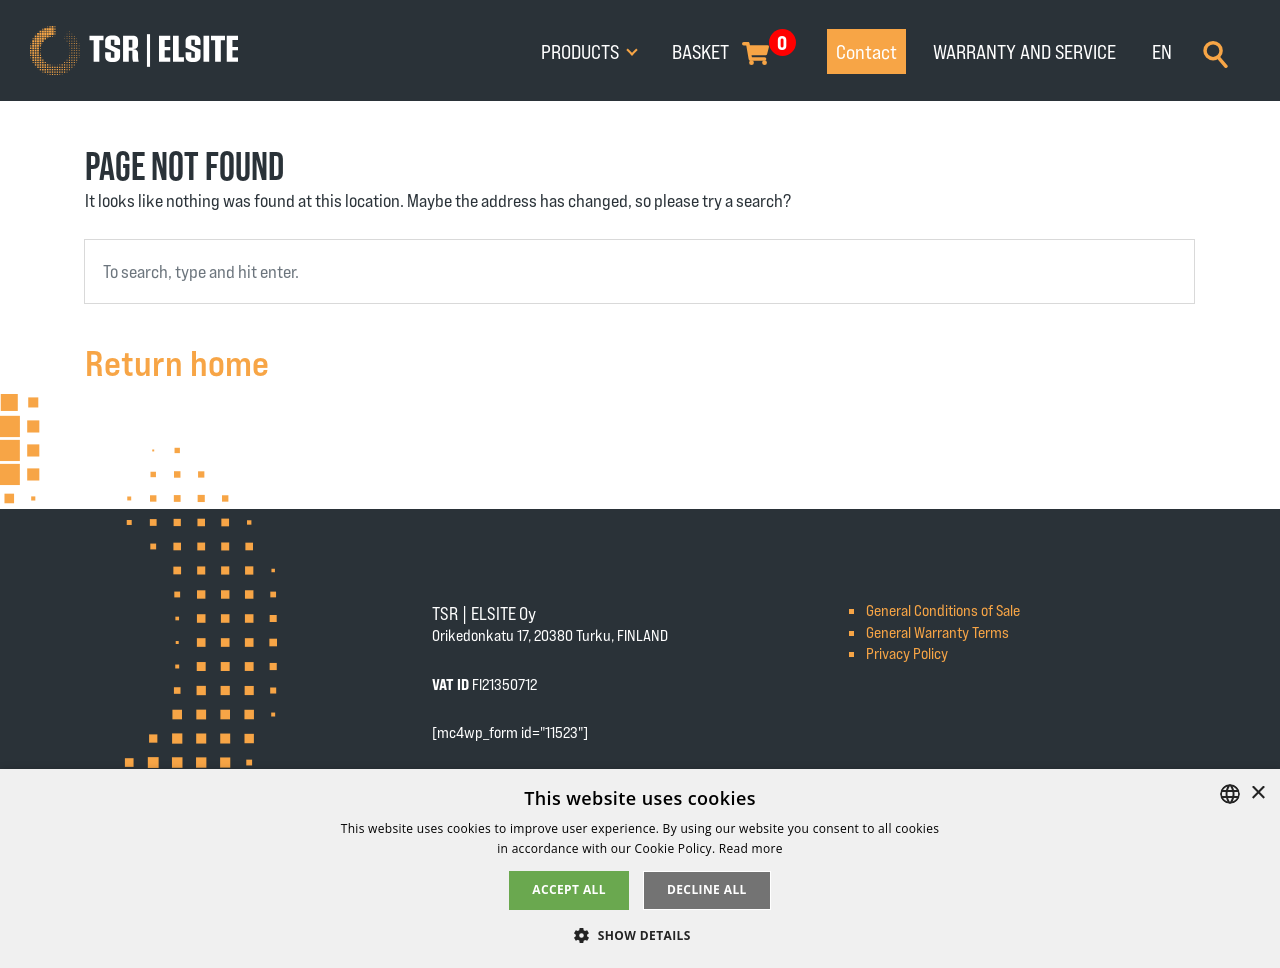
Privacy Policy (907, 652)
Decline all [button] (707, 889)
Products (582, 51)
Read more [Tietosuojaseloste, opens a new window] (751, 848)
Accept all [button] (569, 889)
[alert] (640, 868)
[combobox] (639, 271)
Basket (700, 51)
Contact (866, 51)
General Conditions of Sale (943, 609)
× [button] (1257, 793)
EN (1162, 51)
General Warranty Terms (937, 631)
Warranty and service (1024, 51)
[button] (640, 934)
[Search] (1215, 52)
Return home (177, 361)
